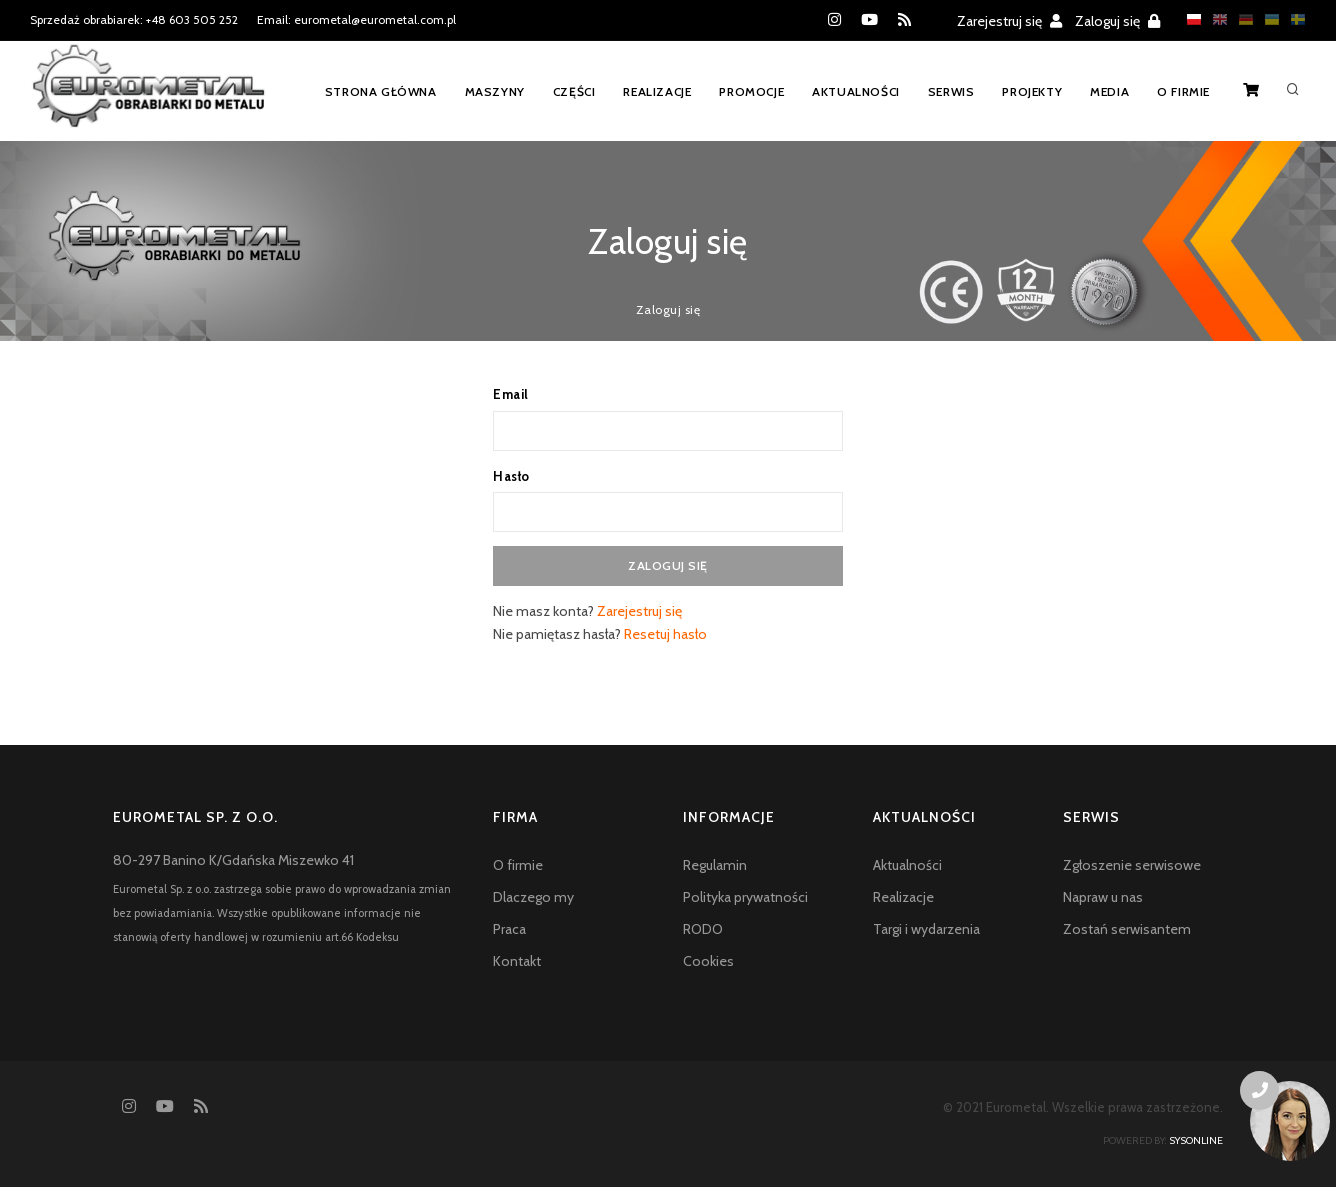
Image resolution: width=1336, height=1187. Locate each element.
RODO (703, 929)
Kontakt (517, 961)
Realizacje (657, 91)
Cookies (708, 961)
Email (511, 394)
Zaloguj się (1117, 21)
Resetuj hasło (665, 634)
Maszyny (495, 91)
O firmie (1183, 91)
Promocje (751, 91)
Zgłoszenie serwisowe (1132, 865)
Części (574, 91)
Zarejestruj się (1009, 21)
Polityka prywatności (745, 897)
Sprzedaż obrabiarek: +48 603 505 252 (134, 19)
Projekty (1032, 91)
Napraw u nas (1103, 897)
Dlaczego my (533, 897)
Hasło (511, 476)
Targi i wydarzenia (926, 929)
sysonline (1196, 1140)
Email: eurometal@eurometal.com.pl (356, 19)
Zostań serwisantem (1127, 929)
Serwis (951, 91)
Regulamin (715, 865)
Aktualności (856, 91)
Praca (509, 929)
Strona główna (381, 91)
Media (1109, 91)
